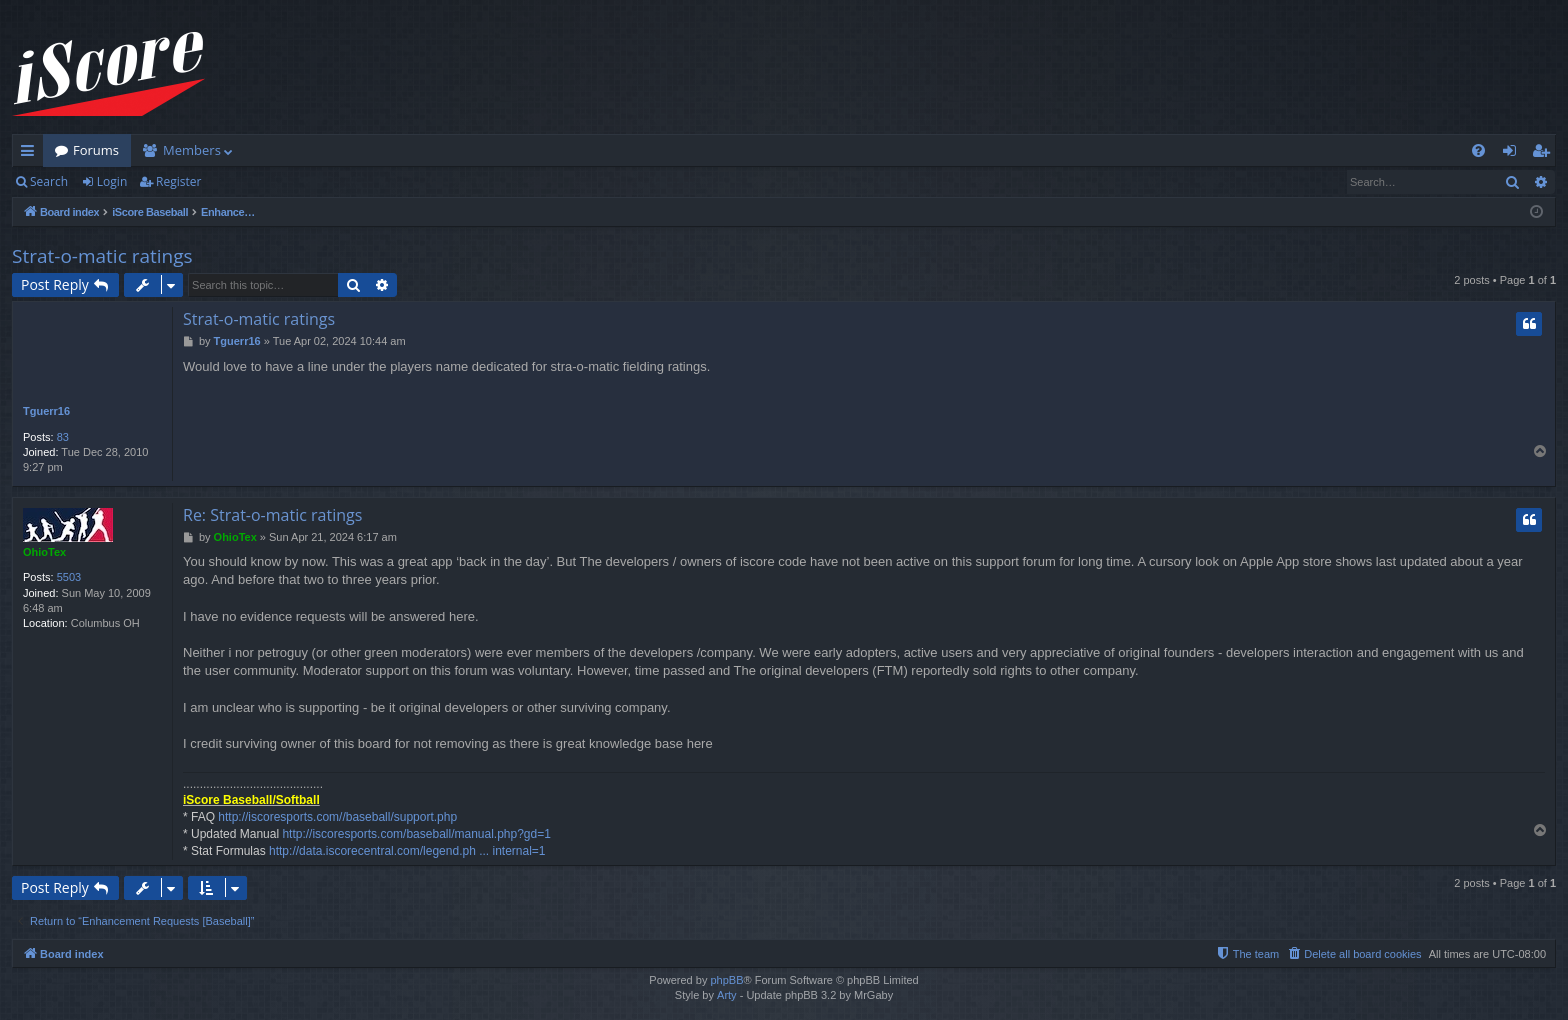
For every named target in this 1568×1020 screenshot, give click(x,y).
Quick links (31, 154)
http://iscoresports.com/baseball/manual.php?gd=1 (416, 834)
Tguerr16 (46, 411)
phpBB (726, 980)
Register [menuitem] (1545, 154)
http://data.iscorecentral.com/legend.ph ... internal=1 (407, 851)
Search (49, 181)
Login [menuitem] (1513, 154)
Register (178, 181)
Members (192, 150)
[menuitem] (1478, 150)
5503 (69, 577)
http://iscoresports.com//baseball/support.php (337, 817)
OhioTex (44, 552)
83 (63, 437)
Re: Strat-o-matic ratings (272, 515)
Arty (727, 995)
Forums (96, 150)
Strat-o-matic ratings (102, 256)
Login (112, 181)
